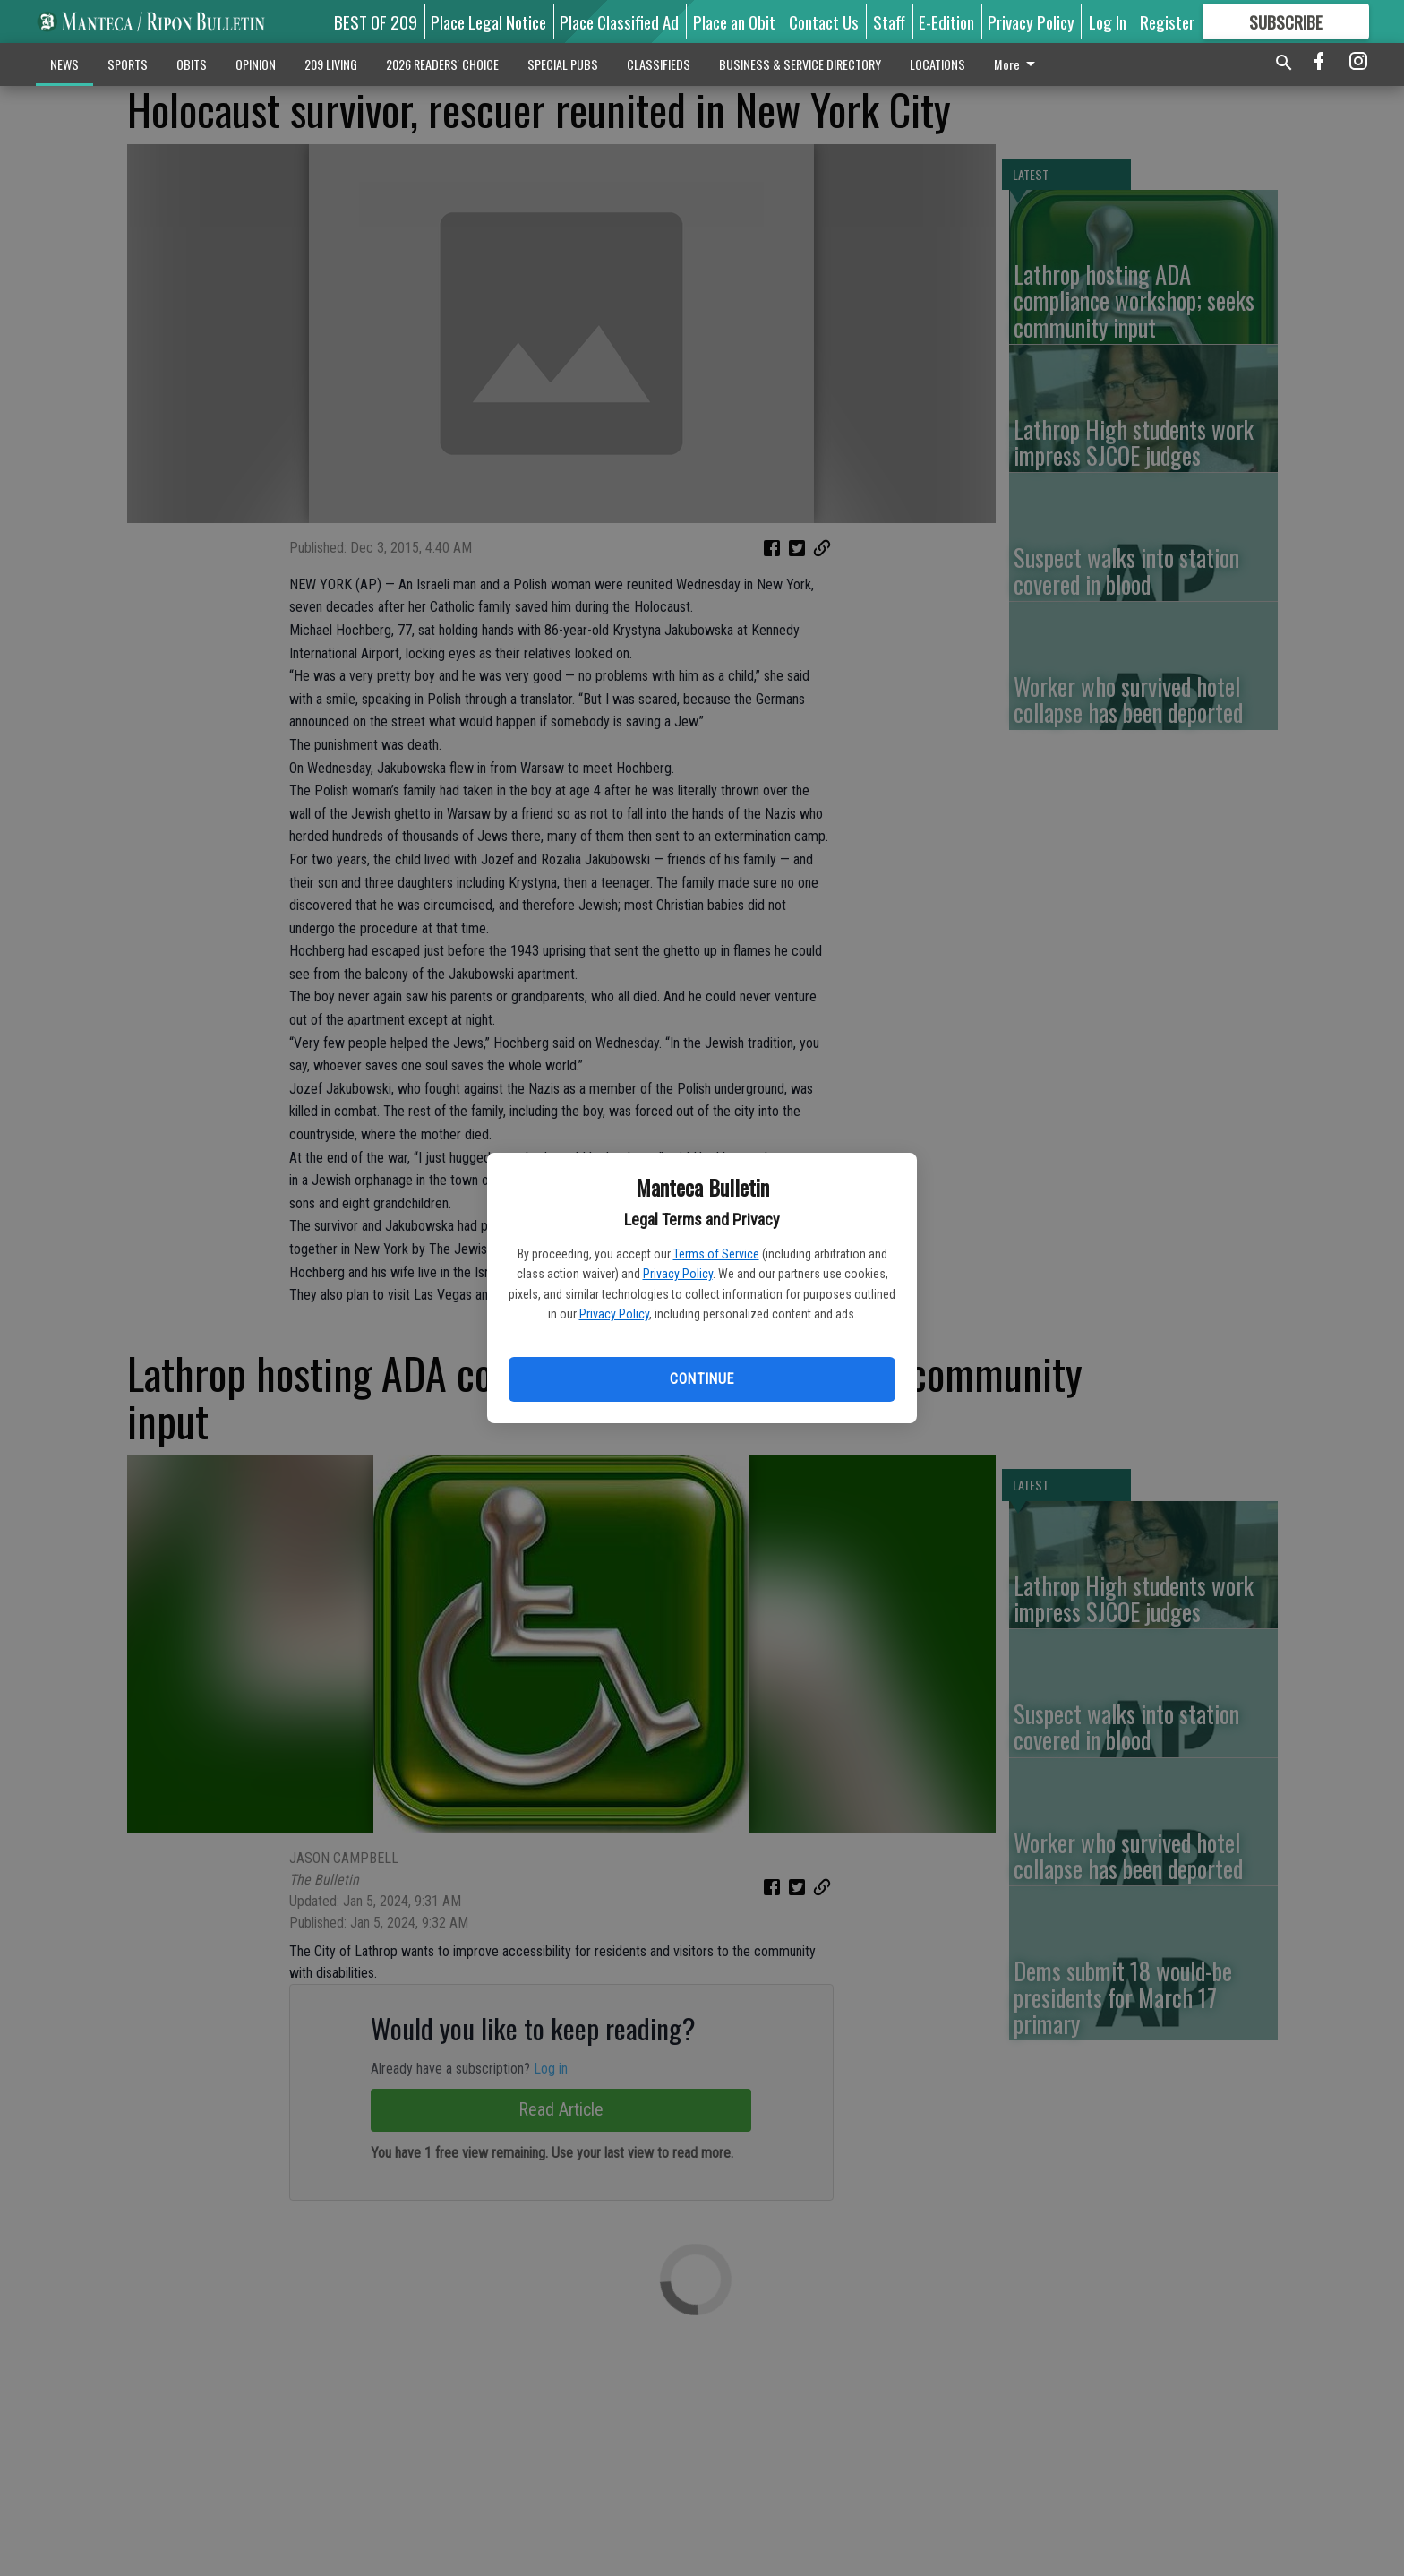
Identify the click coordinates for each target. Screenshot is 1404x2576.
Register (1167, 21)
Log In (1107, 21)
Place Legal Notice (488, 21)
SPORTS (127, 64)
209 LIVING (330, 64)
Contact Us (824, 21)
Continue (701, 1378)
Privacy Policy (678, 1274)
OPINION (255, 64)
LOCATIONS (937, 64)
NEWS (64, 64)
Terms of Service (716, 1254)
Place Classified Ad (619, 21)
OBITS (191, 64)
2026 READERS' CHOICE (442, 64)
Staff (889, 21)
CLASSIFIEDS (658, 64)
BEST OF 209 (375, 21)
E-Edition (946, 21)
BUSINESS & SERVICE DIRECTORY (800, 64)
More (1017, 64)
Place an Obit (734, 21)
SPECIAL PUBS (562, 64)
